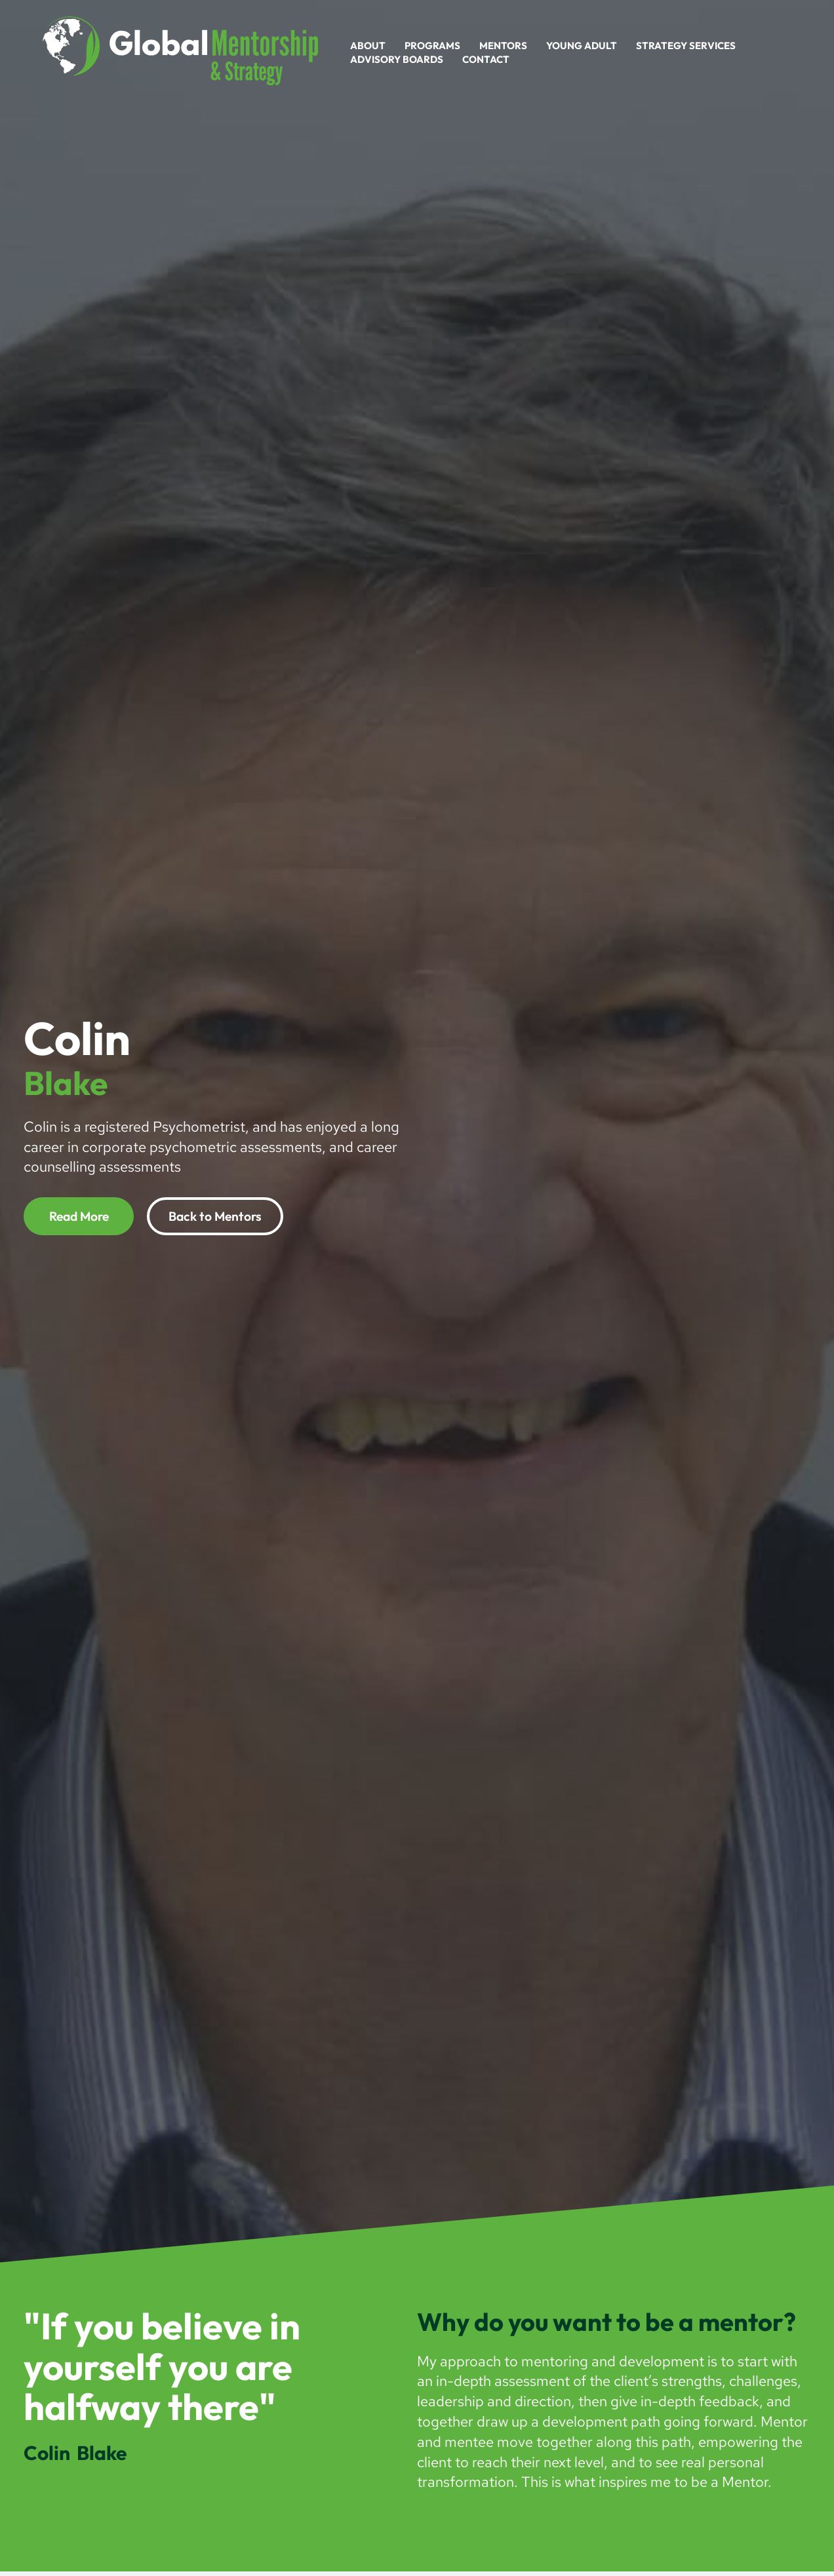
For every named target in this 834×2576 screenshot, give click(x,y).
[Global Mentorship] (180, 49)
